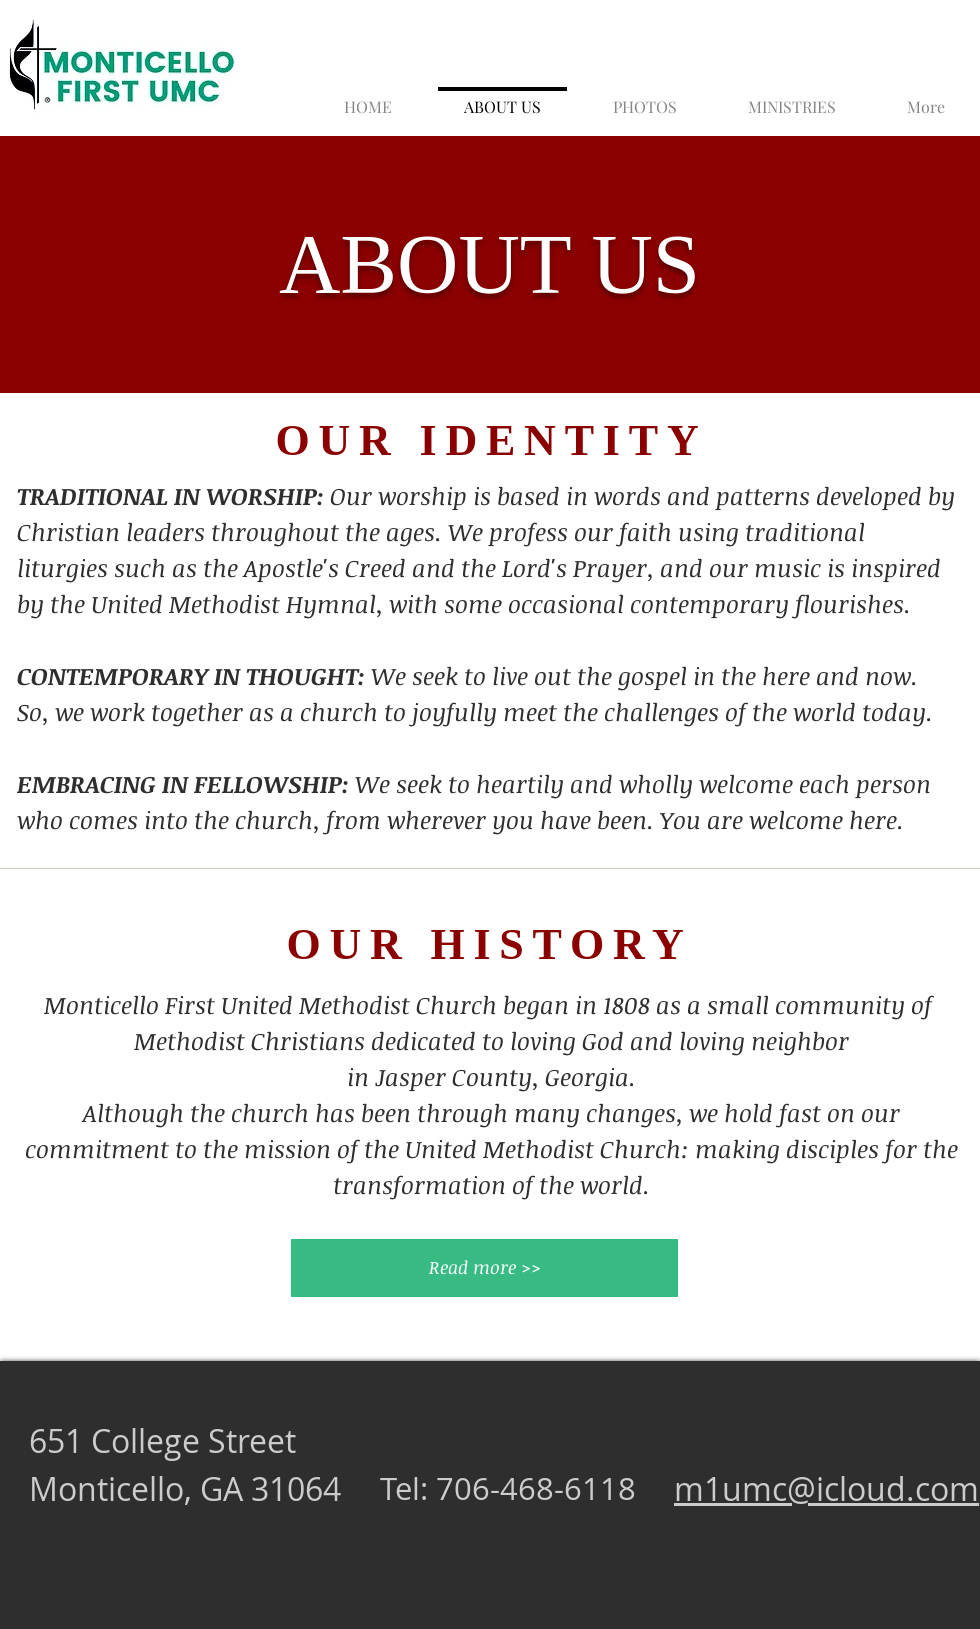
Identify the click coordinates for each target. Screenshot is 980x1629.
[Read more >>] (484, 1268)
